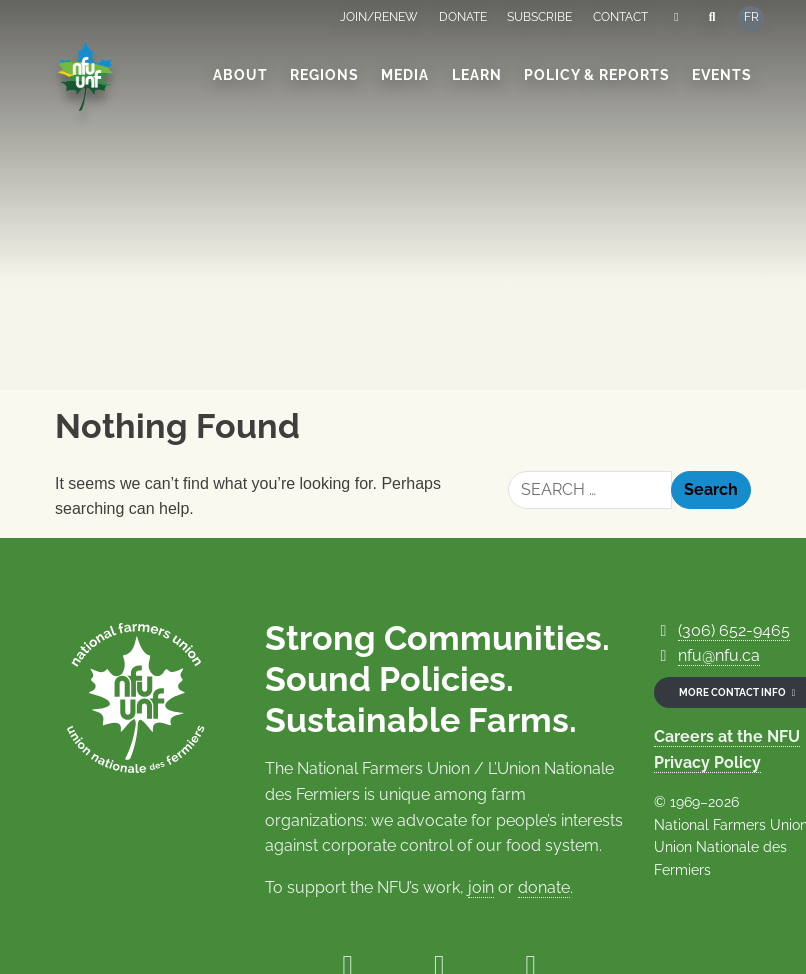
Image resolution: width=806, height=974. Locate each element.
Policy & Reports (597, 75)
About (240, 75)
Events (722, 75)
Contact (620, 17)
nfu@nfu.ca (719, 655)
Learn (477, 75)
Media (405, 75)
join (481, 887)
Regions (324, 75)
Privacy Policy (707, 762)
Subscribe (539, 17)
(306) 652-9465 (734, 630)
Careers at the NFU (727, 736)
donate (544, 887)
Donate (463, 17)
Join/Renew (379, 17)
